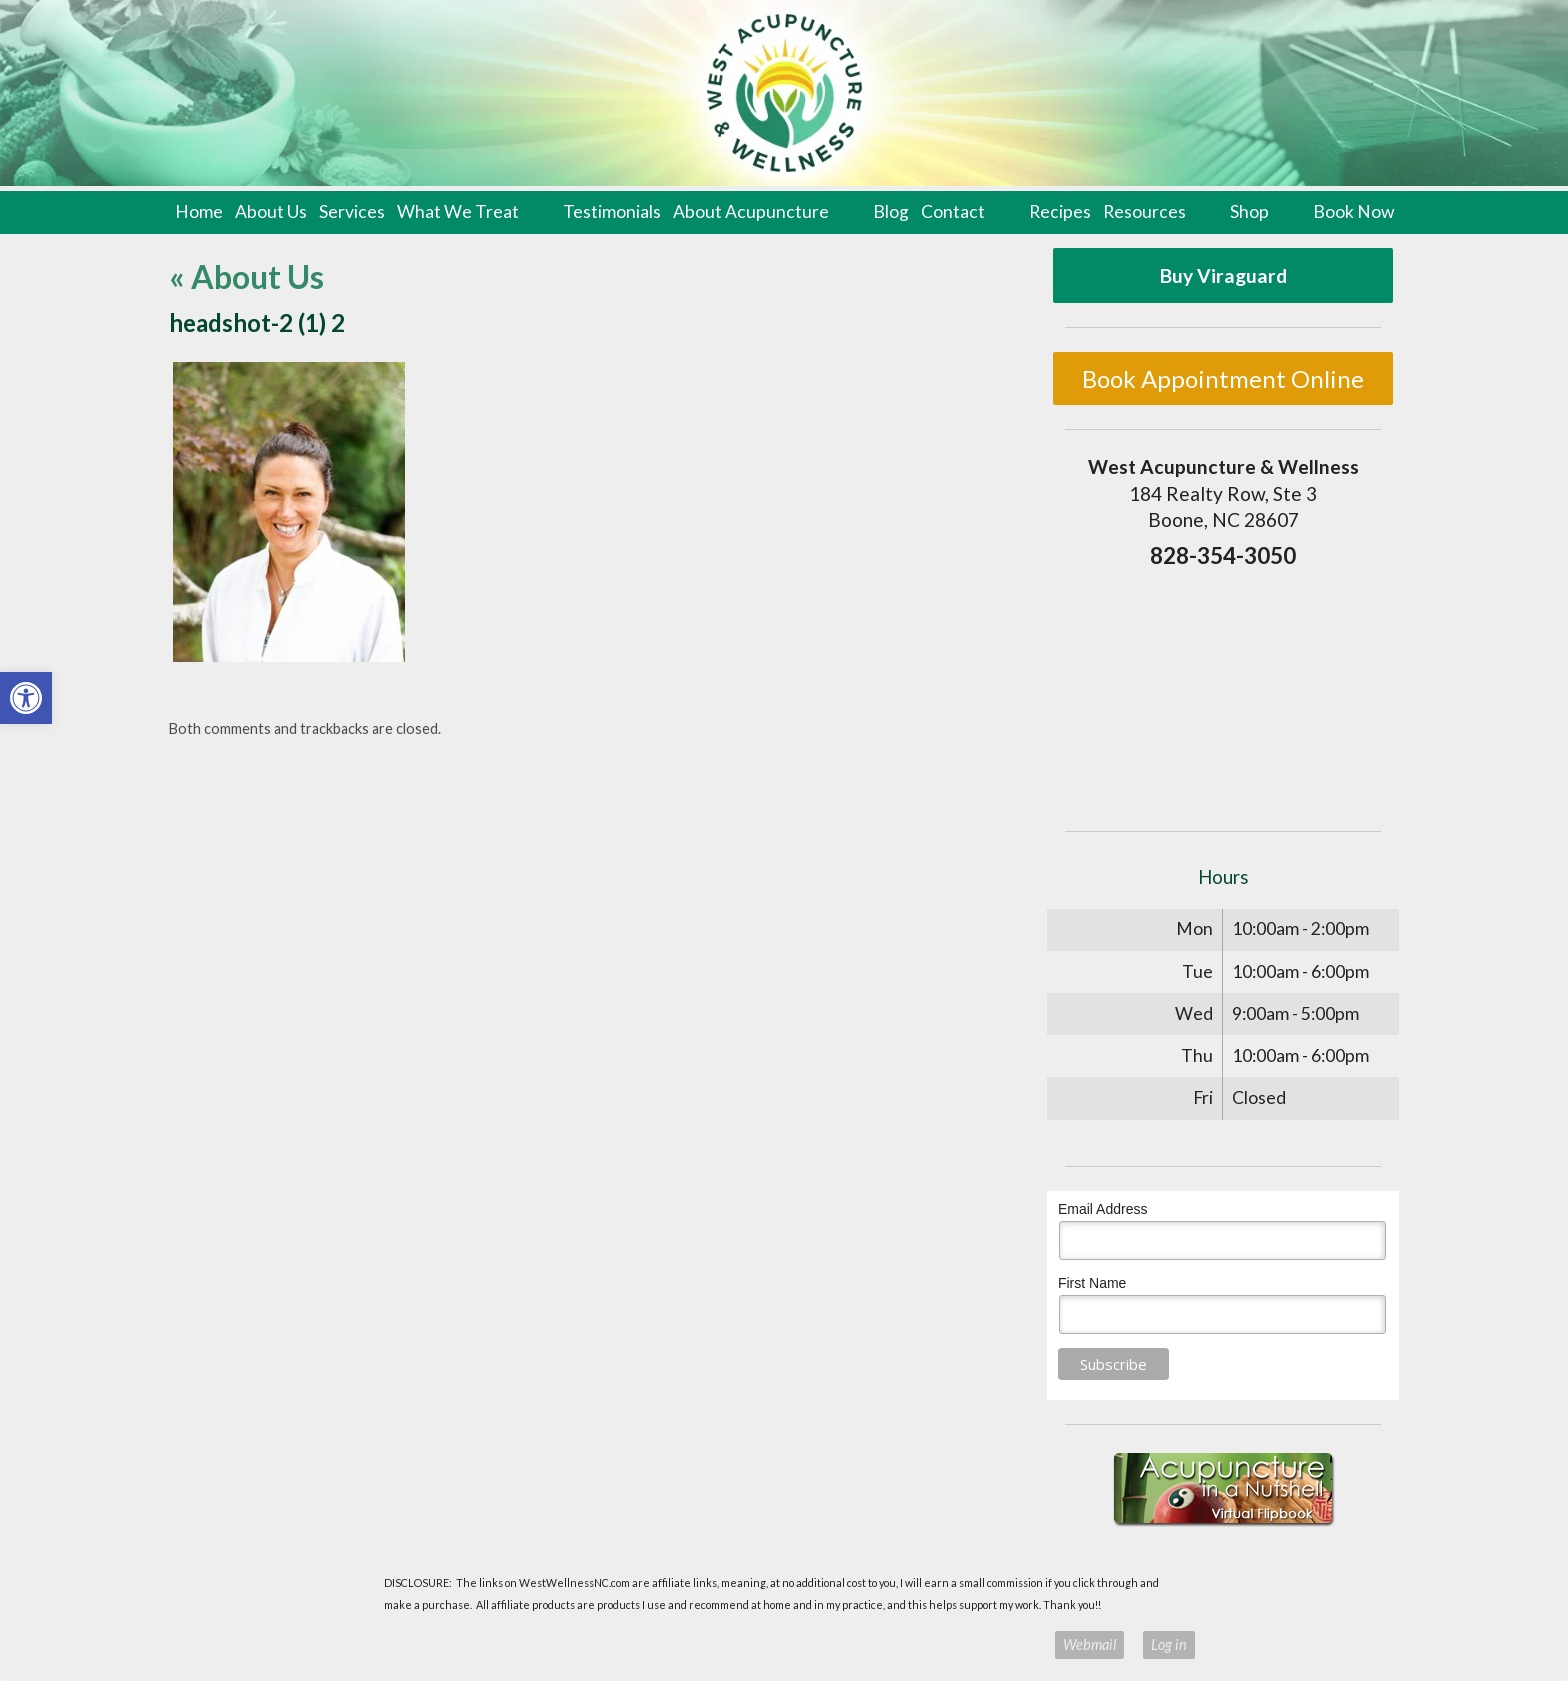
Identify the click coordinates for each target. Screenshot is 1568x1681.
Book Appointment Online (1223, 378)
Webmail (1089, 1644)
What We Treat (458, 211)
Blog (891, 211)
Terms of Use (919, 1644)
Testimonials (612, 211)
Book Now (1353, 211)
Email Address (1102, 1209)
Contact (953, 211)
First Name (1092, 1283)
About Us (271, 211)
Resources (1144, 211)
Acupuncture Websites (434, 1644)
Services (352, 211)
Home (199, 211)
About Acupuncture (751, 211)
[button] (26, 698)
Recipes (1060, 211)
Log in (1169, 1644)
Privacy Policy (1003, 1644)
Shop (1249, 211)
